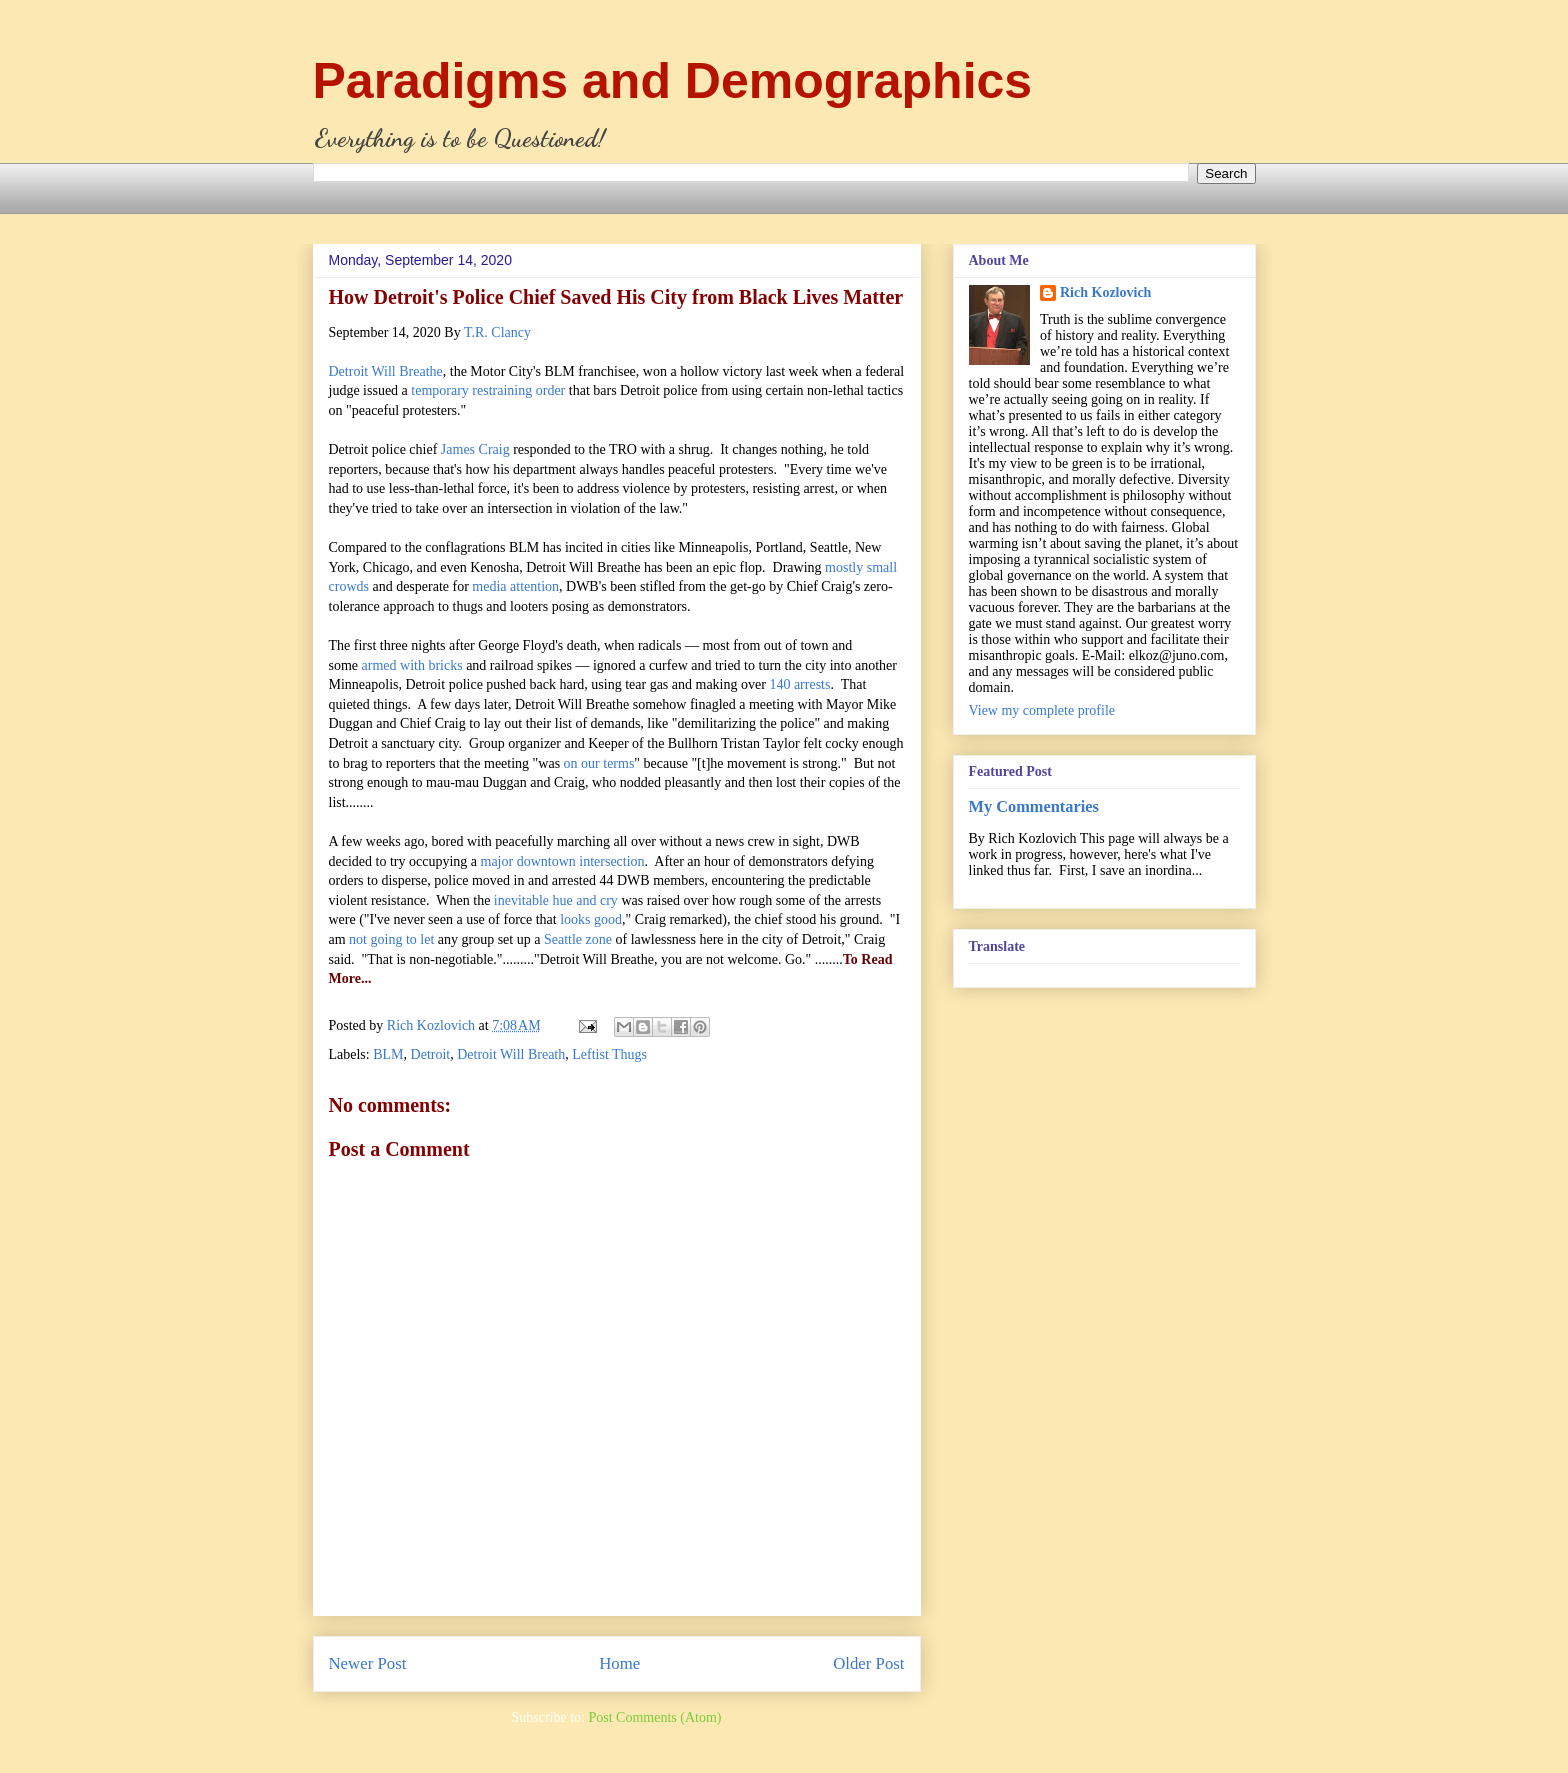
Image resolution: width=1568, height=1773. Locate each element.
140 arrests (799, 684)
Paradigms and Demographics (673, 81)
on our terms (599, 763)
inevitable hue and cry (556, 900)
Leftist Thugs (609, 1054)
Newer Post (368, 1663)
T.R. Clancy (497, 332)
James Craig (475, 449)
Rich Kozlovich (1105, 292)
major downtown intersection (563, 861)
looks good (591, 919)
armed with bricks (412, 665)
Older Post (868, 1663)
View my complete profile (1042, 710)
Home (619, 1663)
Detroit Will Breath (511, 1054)
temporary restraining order (488, 390)
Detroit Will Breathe (386, 371)
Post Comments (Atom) (654, 1717)
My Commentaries (1034, 806)
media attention (515, 586)
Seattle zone (578, 939)
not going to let (391, 939)
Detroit (431, 1054)
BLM (388, 1054)
